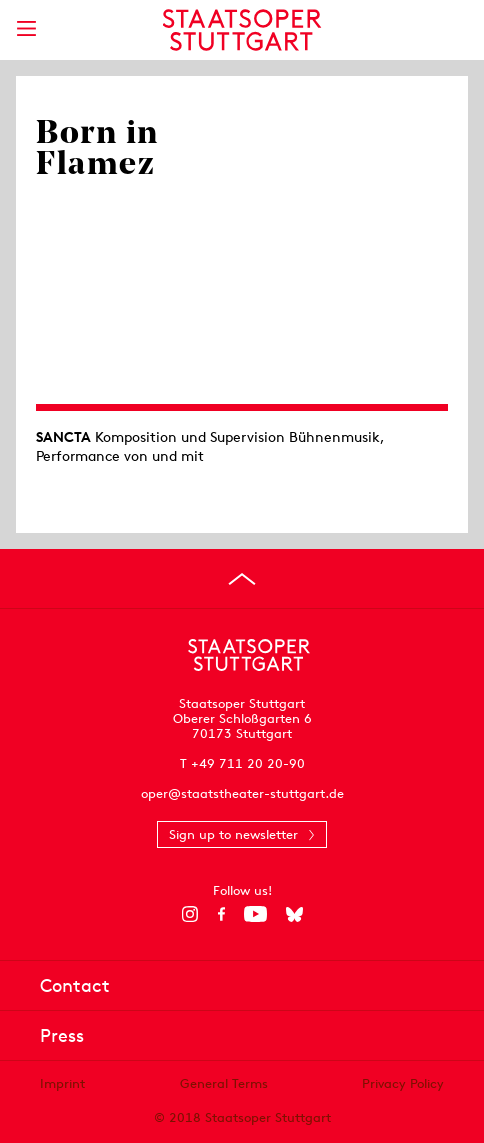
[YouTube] (255, 914)
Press (62, 1035)
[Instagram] (190, 914)
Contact (75, 985)
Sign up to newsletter (233, 834)
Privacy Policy (403, 1083)
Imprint (62, 1083)
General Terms (224, 1083)
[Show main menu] (26, 28)
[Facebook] (221, 914)
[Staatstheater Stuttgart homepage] (242, 30)
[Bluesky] (294, 914)
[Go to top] (242, 579)
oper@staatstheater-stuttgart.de (242, 793)
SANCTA (63, 437)
